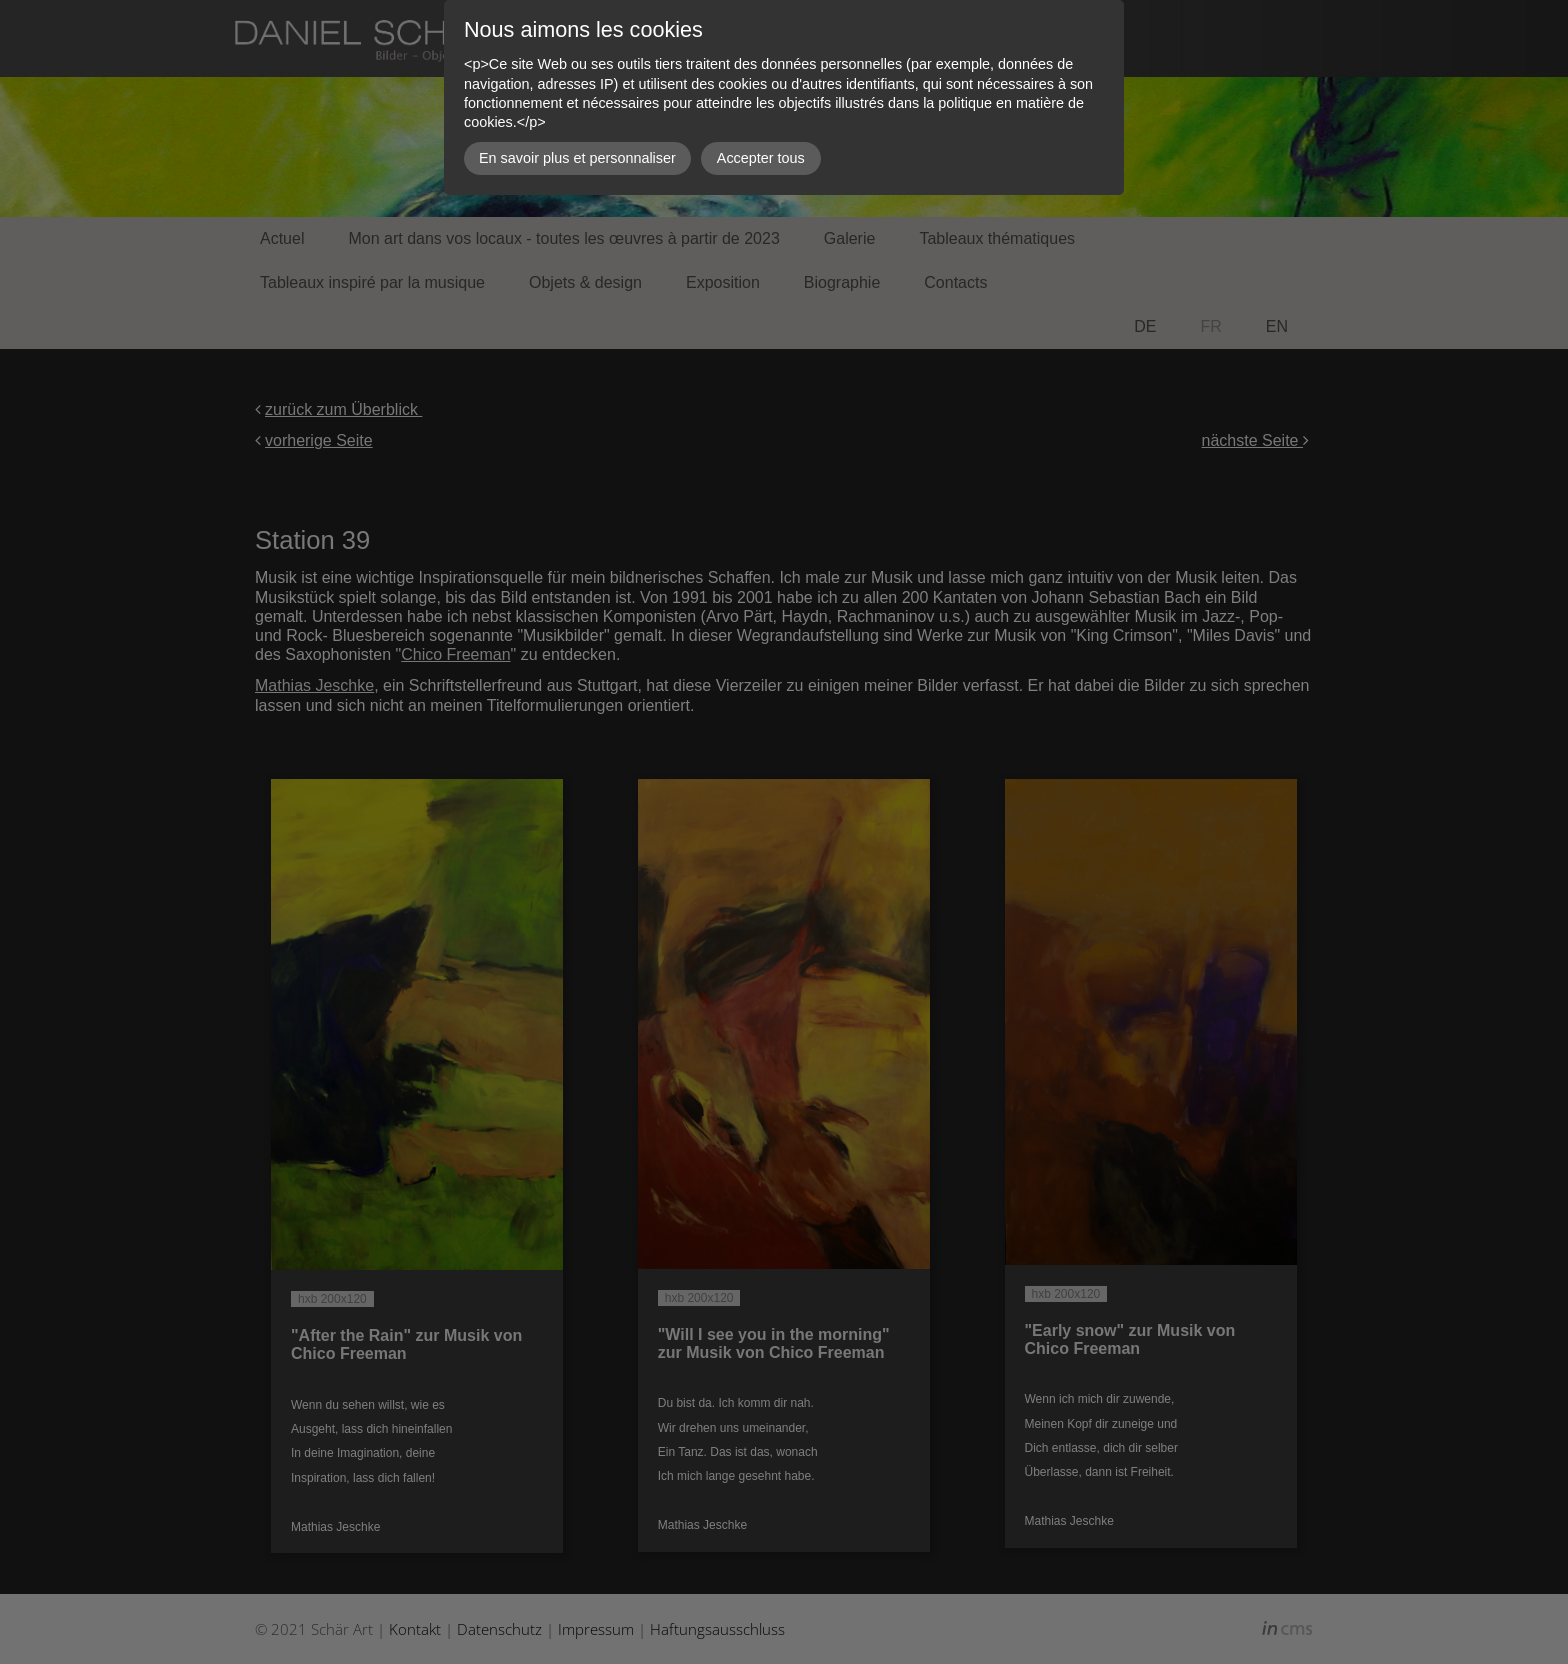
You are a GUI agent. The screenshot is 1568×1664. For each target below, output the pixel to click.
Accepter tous (761, 158)
